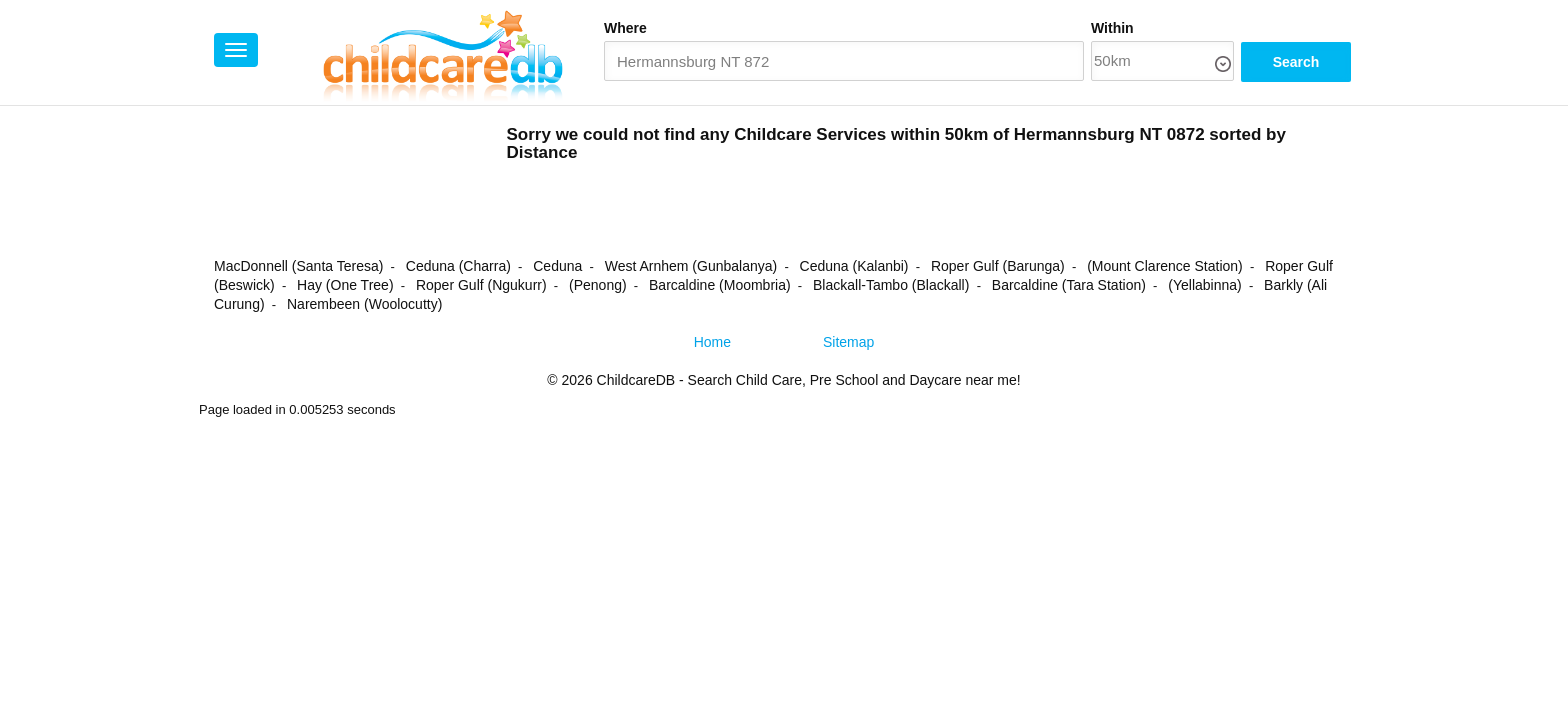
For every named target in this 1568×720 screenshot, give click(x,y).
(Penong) (598, 285)
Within (1112, 28)
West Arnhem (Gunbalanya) (691, 266)
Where (625, 28)
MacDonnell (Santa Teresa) (298, 266)
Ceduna (557, 266)
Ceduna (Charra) (458, 266)
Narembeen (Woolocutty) (364, 304)
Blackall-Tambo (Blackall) (891, 285)
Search (1296, 62)
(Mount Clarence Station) (1165, 266)
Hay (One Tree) (345, 285)
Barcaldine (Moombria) (720, 285)
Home (712, 342)
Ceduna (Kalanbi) (854, 266)
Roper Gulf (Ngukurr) (481, 285)
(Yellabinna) (1204, 285)
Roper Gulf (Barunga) (998, 266)
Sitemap (848, 342)
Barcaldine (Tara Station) (1069, 285)
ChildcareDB (636, 380)
